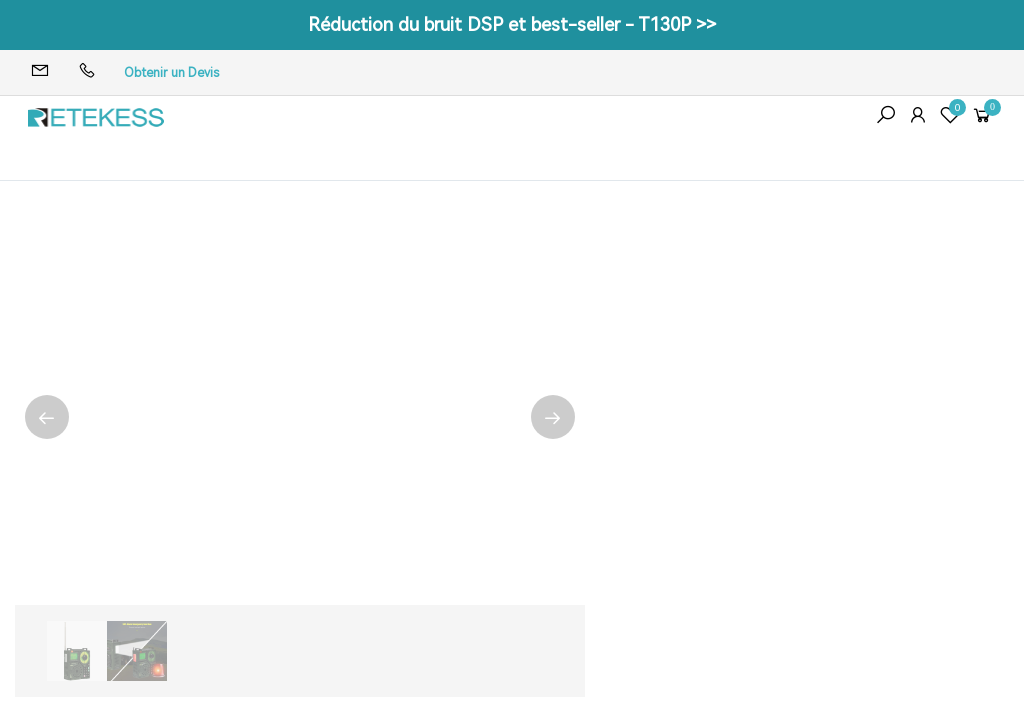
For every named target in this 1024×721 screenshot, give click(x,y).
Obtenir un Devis (171, 73)
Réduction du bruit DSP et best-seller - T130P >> (512, 24)
